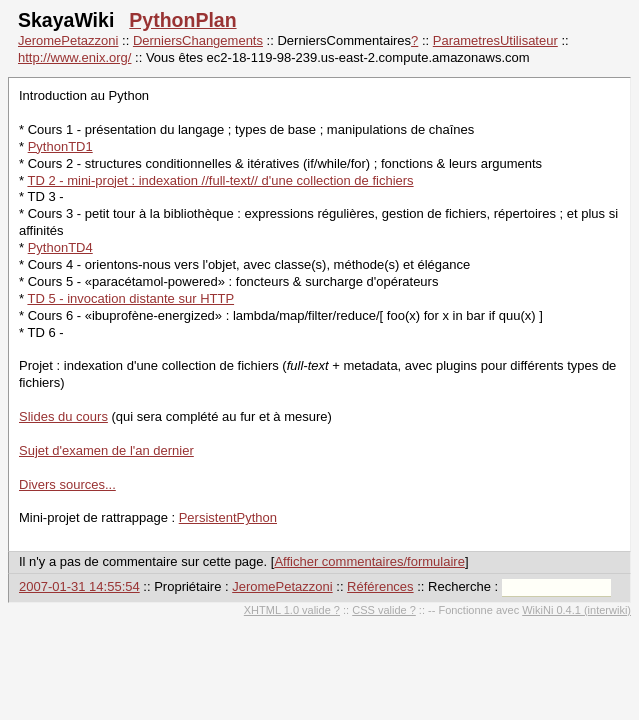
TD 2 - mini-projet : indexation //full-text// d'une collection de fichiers (220, 180)
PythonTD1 (60, 146)
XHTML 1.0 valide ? (292, 610)
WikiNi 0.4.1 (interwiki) (576, 610)
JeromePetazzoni (68, 40)
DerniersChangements (198, 40)
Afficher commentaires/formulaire (369, 561)
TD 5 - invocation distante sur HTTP (130, 298)
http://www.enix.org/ (74, 57)
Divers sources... (67, 484)
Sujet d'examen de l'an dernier (106, 450)
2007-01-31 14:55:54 (79, 586)
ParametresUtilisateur (495, 40)
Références (380, 586)
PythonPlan (182, 20)
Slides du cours (63, 416)
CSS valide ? (384, 610)
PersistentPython (228, 517)
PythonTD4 (60, 247)
